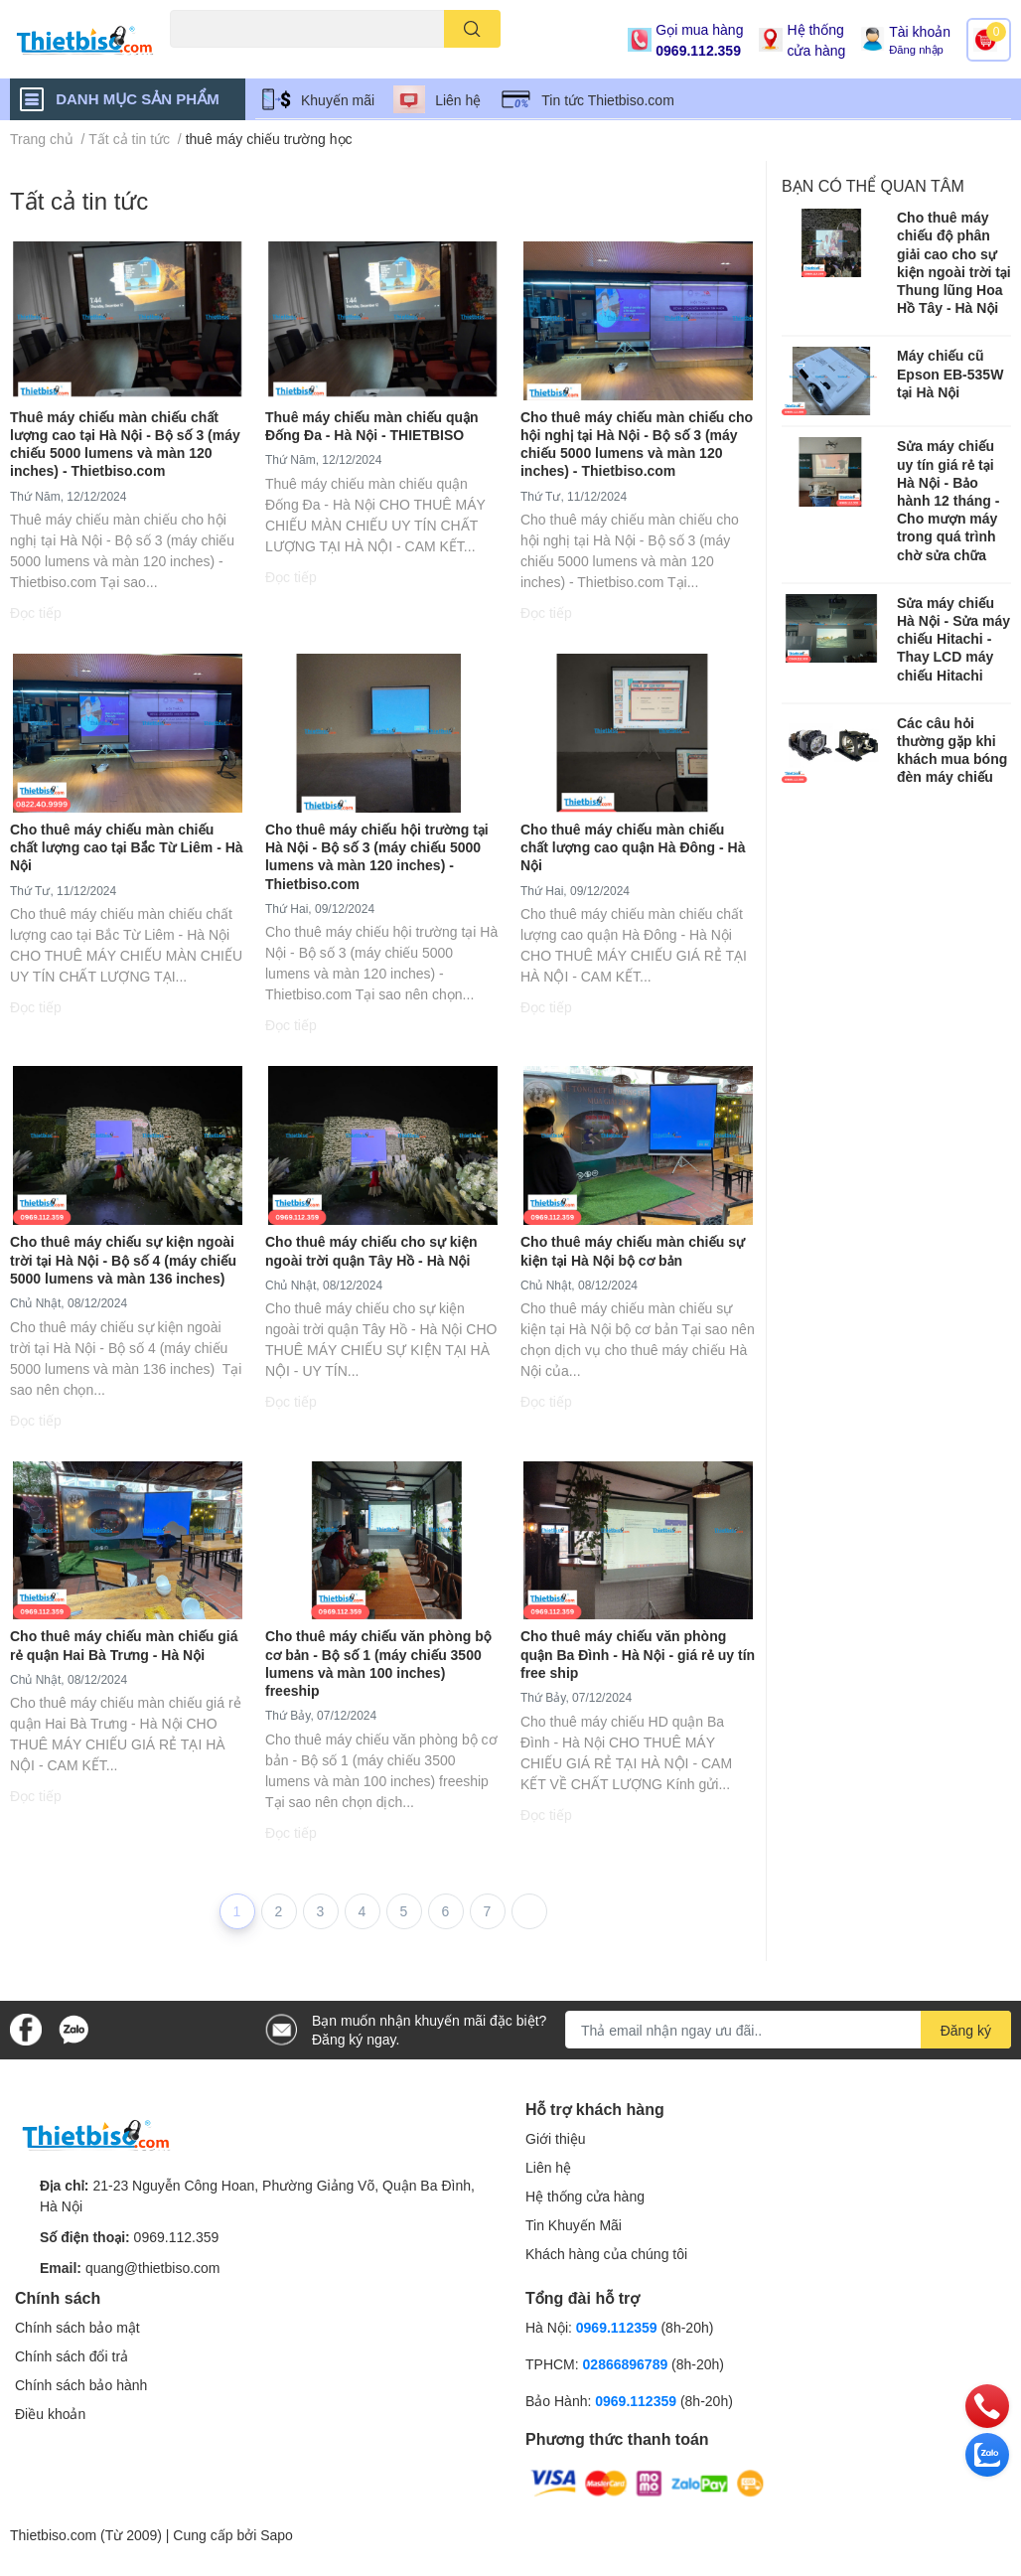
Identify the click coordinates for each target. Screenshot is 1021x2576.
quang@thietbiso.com (152, 2267)
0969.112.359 (698, 50)
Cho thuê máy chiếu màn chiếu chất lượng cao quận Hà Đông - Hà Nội (633, 847)
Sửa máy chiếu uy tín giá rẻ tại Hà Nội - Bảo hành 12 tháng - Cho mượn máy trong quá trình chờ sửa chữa (948, 499)
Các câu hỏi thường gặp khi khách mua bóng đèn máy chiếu (952, 750)
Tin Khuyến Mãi (573, 2224)
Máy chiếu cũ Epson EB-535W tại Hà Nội (950, 373)
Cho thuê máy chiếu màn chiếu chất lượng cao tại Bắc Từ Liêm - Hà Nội (126, 847)
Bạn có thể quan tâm (873, 185)
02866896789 (625, 2363)
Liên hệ (458, 99)
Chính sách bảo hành (81, 2384)
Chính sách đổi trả (71, 2356)
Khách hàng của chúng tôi (606, 2253)
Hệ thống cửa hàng (816, 40)
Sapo (276, 2534)
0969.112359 (616, 2327)
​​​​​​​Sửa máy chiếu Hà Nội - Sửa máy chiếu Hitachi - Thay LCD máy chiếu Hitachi (953, 638)
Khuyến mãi (337, 99)
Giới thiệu (555, 2138)
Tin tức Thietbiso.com (607, 99)
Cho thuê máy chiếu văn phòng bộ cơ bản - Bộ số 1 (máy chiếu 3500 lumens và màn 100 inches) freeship (378, 1663)
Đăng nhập (916, 49)
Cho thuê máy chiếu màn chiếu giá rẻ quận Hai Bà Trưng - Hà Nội (123, 1644)
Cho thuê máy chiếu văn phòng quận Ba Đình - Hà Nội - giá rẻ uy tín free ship (637, 1653)
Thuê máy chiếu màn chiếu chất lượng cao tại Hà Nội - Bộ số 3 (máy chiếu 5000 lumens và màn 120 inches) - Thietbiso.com (125, 444)
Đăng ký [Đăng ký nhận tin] (966, 2030)
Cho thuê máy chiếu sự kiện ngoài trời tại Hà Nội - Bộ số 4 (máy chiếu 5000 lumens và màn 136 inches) (123, 1259)
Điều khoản (50, 2413)
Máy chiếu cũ (205, 59)
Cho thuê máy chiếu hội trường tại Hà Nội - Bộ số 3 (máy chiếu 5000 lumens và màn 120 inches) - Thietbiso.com (377, 856)
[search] (472, 29)
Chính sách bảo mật (77, 2327)
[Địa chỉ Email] (788, 2029)
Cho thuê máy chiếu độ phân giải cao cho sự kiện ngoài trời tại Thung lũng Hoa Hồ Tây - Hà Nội (954, 262)
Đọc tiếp (36, 612)
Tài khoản (919, 31)
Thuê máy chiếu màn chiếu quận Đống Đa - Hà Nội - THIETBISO (372, 425)
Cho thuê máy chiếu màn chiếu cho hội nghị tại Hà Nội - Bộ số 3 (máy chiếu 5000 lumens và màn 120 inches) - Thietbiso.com (636, 444)
